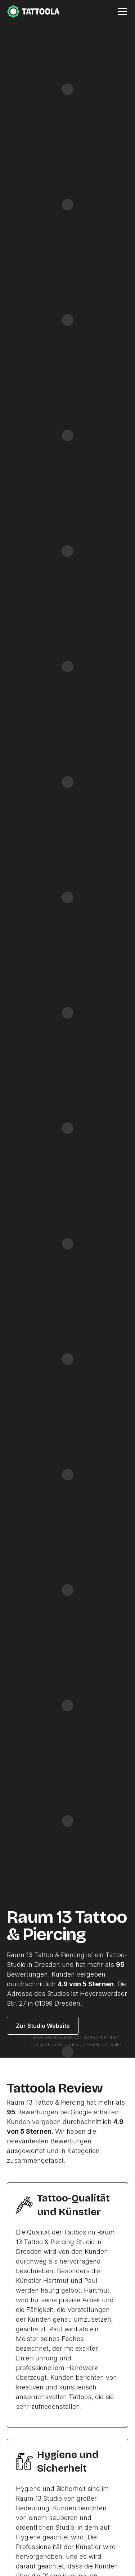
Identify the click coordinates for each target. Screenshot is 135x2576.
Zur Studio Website (43, 2025)
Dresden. (68, 2003)
